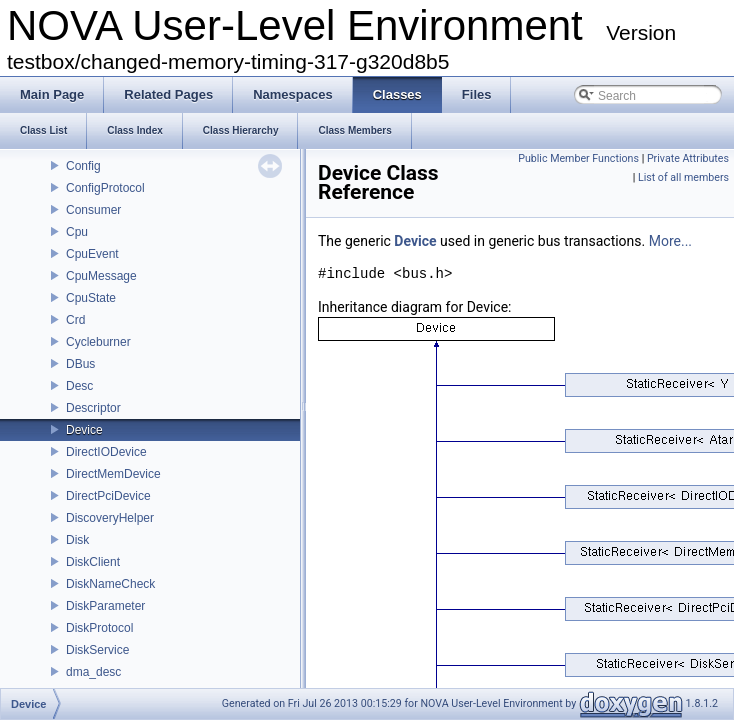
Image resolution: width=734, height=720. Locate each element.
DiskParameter (105, 606)
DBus (80, 364)
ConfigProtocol (105, 188)
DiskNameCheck (110, 584)
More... (670, 241)
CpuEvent (92, 254)
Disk (77, 540)
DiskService (97, 650)
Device (84, 430)
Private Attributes (688, 158)
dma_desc (93, 672)
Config (83, 166)
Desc (79, 386)
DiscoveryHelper (110, 518)
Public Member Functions (578, 158)
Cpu (77, 232)
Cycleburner (98, 342)
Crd (75, 320)
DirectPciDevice (108, 496)
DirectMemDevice (113, 474)
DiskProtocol (99, 628)
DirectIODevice (106, 452)
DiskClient (93, 562)
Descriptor (93, 408)
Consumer (93, 210)
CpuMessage (101, 276)
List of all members (683, 177)
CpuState (91, 298)
